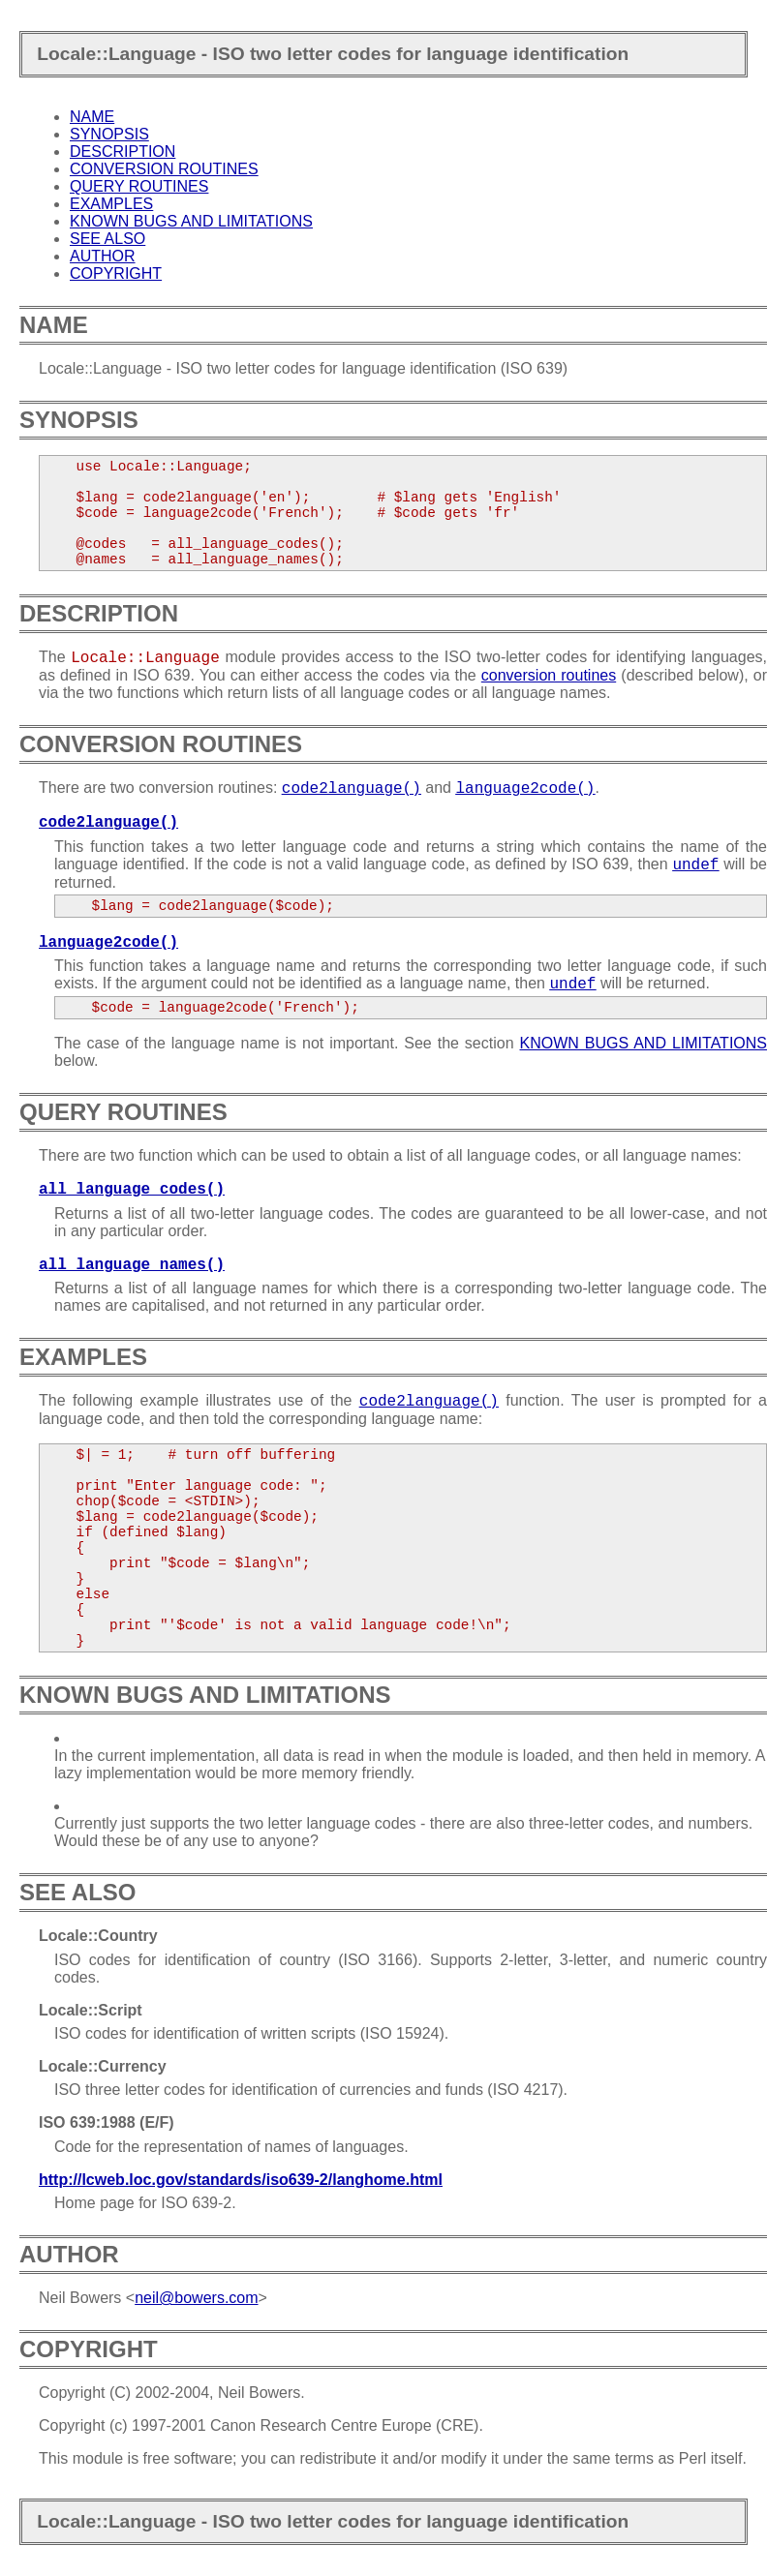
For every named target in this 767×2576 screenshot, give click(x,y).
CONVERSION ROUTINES (164, 169)
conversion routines (548, 675)
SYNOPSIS (109, 134)
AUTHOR (103, 256)
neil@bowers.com (196, 2297)
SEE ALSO (107, 238)
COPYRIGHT (116, 273)
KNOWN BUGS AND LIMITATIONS (191, 221)
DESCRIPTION (122, 151)
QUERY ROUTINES (139, 186)
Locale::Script (90, 2010)
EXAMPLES (111, 204)
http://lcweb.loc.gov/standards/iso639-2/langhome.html (241, 2179)
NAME (92, 116)
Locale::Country (98, 1935)
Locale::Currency (103, 2066)
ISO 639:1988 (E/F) (106, 2122)
